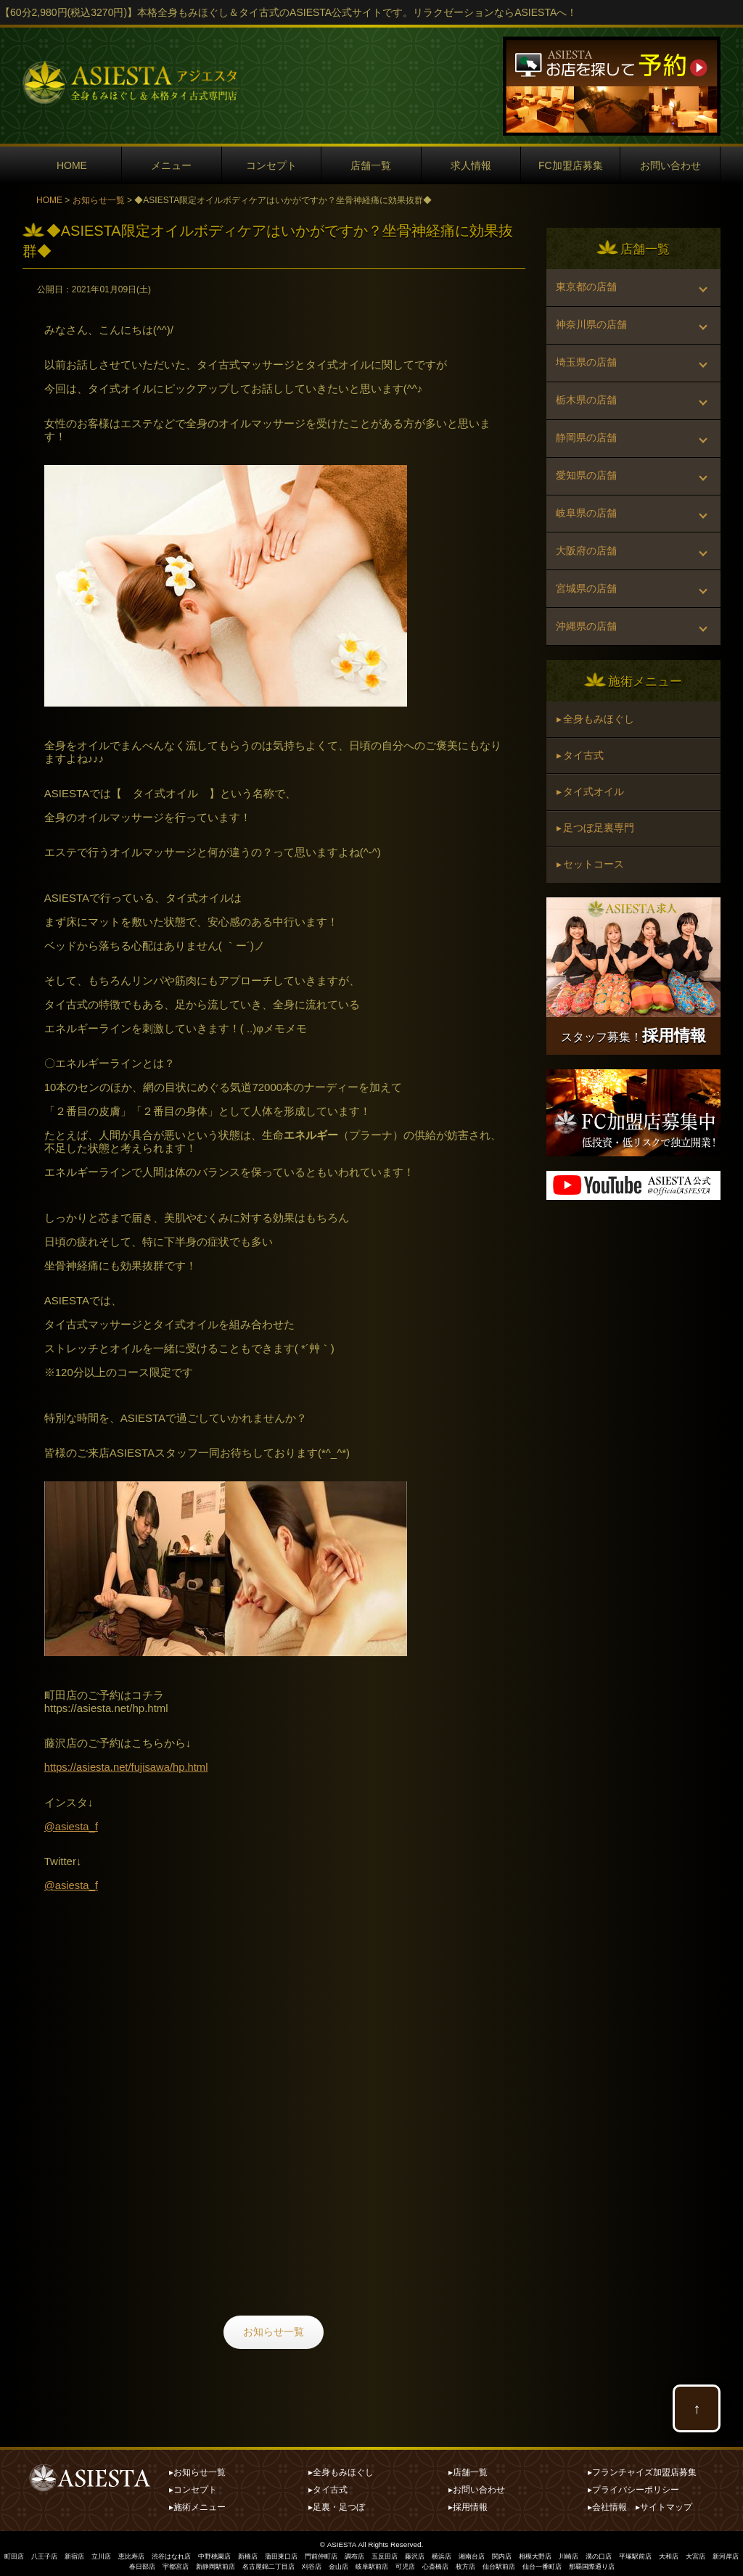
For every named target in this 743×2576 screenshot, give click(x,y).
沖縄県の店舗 (587, 661)
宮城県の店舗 (587, 620)
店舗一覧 (370, 165)
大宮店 (85, 2563)
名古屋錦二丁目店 (292, 2563)
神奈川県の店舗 (592, 331)
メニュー (171, 165)
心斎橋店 (473, 2563)
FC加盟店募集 (570, 165)
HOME (72, 165)
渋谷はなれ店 (186, 2552)
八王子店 (48, 2552)
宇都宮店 (190, 2563)
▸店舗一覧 (468, 2469)
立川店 (110, 2552)
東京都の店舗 (587, 289)
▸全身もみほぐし (341, 2469)
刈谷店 (339, 2563)
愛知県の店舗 (587, 496)
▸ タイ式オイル (591, 834)
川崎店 (618, 2552)
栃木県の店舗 (587, 413)
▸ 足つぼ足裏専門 (596, 872)
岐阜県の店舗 (587, 537)
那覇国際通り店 (643, 2563)
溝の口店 (650, 2552)
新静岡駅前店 (233, 2563)
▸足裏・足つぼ (336, 2503)
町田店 (16, 2552)
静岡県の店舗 (587, 455)
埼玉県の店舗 (587, 372)
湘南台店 (513, 2552)
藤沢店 (451, 2552)
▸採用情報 (468, 2503)
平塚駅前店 (691, 2552)
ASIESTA (342, 2541)
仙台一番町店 (589, 2563)
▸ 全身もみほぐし (596, 757)
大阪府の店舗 (587, 579)
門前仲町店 (350, 2552)
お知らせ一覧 (99, 200)
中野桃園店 (233, 2552)
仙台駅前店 (542, 2563)
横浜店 (480, 2552)
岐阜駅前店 (404, 2563)
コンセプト (271, 165)
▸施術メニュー (197, 2503)
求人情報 (471, 165)
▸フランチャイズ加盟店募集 (642, 2469)
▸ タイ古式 (581, 796)
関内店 (546, 2552)
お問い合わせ (670, 165)
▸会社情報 (607, 2503)
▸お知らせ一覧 (197, 2469)
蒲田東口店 (306, 2552)
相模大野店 (582, 2552)
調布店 (386, 2552)
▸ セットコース (591, 911)
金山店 (368, 2563)
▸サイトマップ (664, 2503)
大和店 (727, 2552)
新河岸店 (117, 2563)
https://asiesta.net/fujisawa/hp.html (127, 1767)
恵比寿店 (142, 2552)
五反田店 (418, 2552)
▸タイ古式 (328, 2487)
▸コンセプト (193, 2487)
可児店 (440, 2563)
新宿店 (81, 2552)
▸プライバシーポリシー (633, 2487)
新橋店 (270, 2552)
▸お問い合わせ (476, 2487)
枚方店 (506, 2563)
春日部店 (153, 2563)
